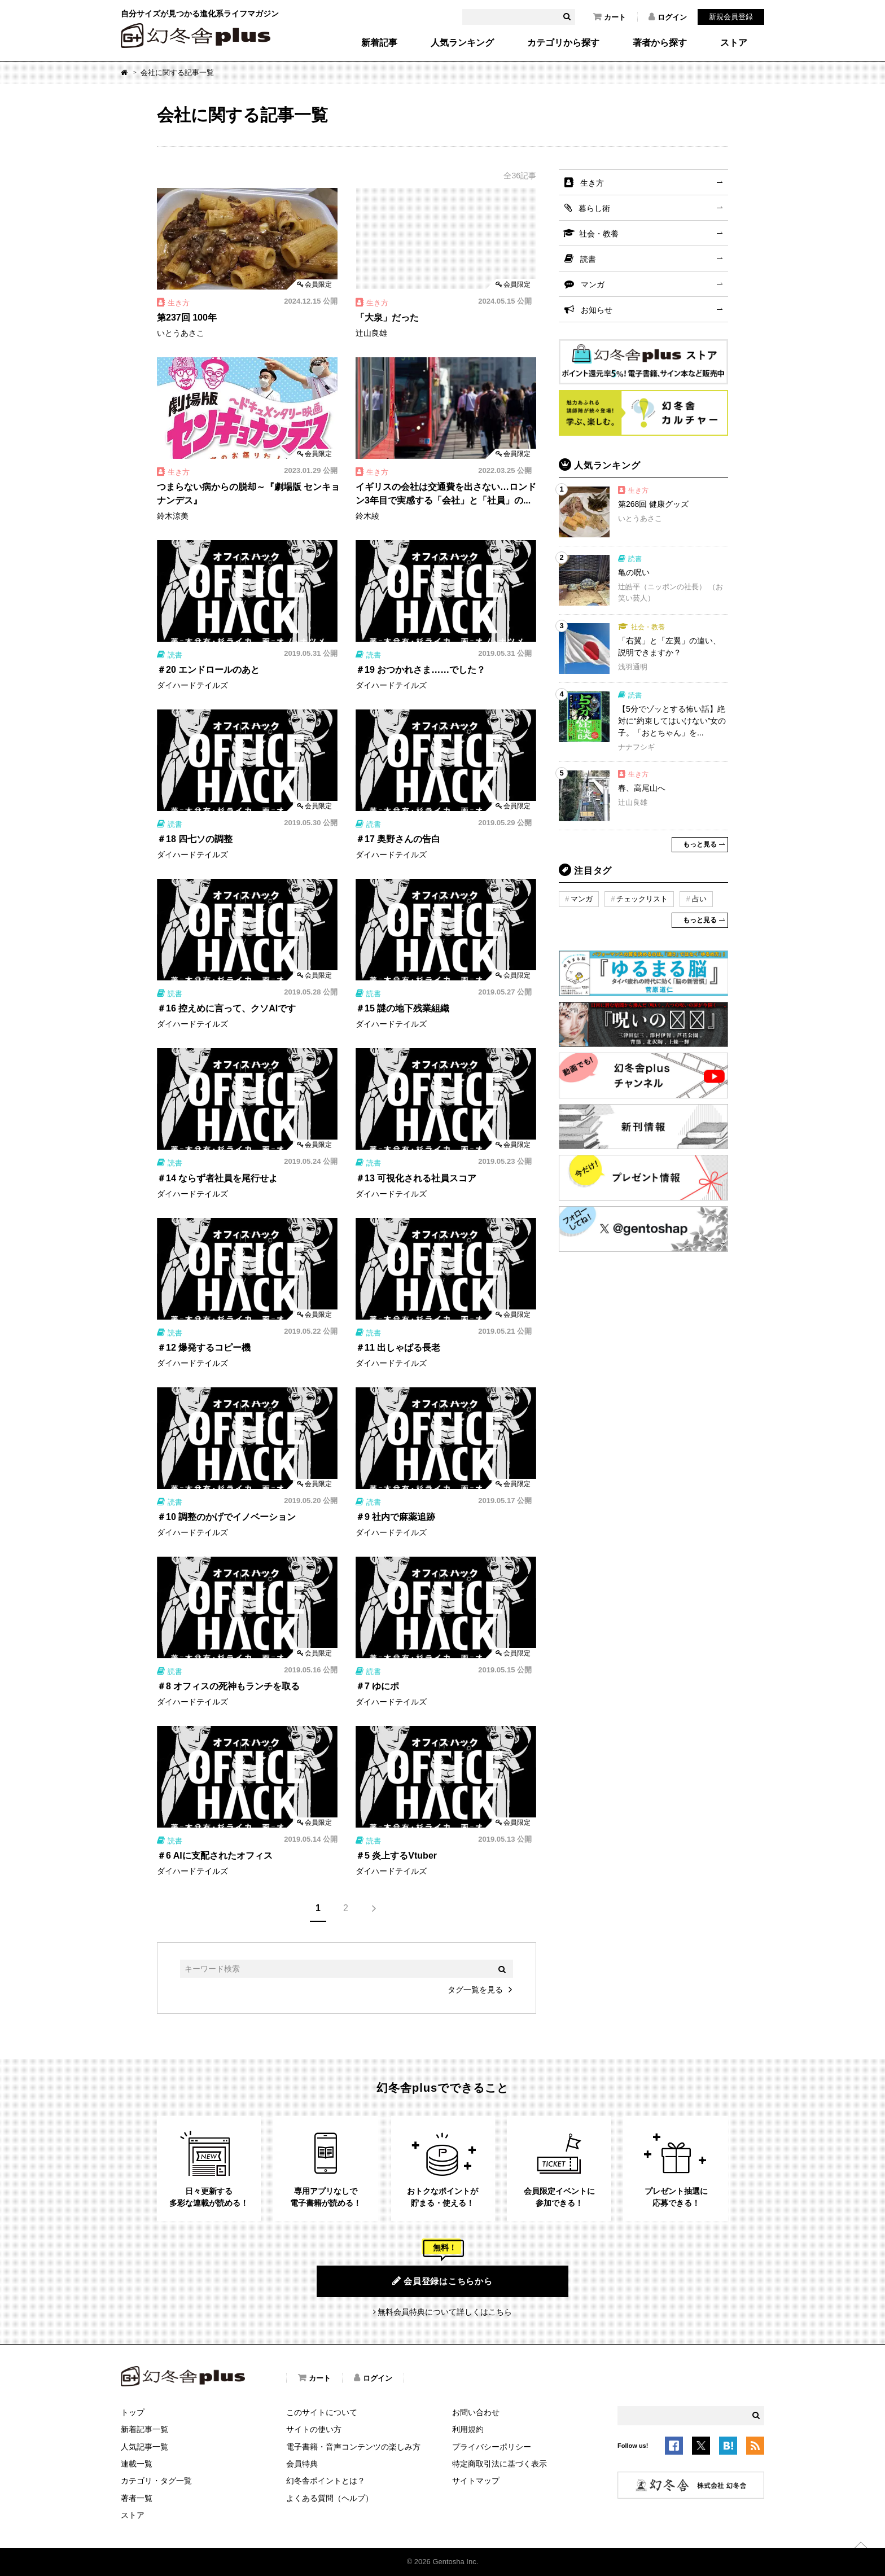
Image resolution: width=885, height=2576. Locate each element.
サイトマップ (476, 2480)
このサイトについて (321, 2412)
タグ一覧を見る (475, 1989)
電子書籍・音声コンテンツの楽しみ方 (353, 2446)
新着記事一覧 (144, 2429)
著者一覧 (136, 2498)
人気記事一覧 (144, 2446)
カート (609, 16)
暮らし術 (594, 208)
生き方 (592, 182)
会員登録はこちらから (442, 2281)
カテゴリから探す (563, 42)
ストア (733, 42)
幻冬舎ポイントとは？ (325, 2480)
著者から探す (660, 42)
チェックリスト (642, 899)
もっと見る (700, 844)
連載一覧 (136, 2463)
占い (699, 899)
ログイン (668, 16)
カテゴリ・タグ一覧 (156, 2480)
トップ (132, 2412)
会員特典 (302, 2463)
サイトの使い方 (313, 2429)
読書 (588, 259)
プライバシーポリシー (491, 2446)
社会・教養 (599, 233)
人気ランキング (462, 42)
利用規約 (468, 2429)
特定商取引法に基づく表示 (499, 2463)
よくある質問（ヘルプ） (329, 2498)
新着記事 (379, 42)
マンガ (592, 284)
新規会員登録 (731, 16)
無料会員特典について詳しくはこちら (445, 2311)
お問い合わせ (476, 2412)
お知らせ (596, 309)
